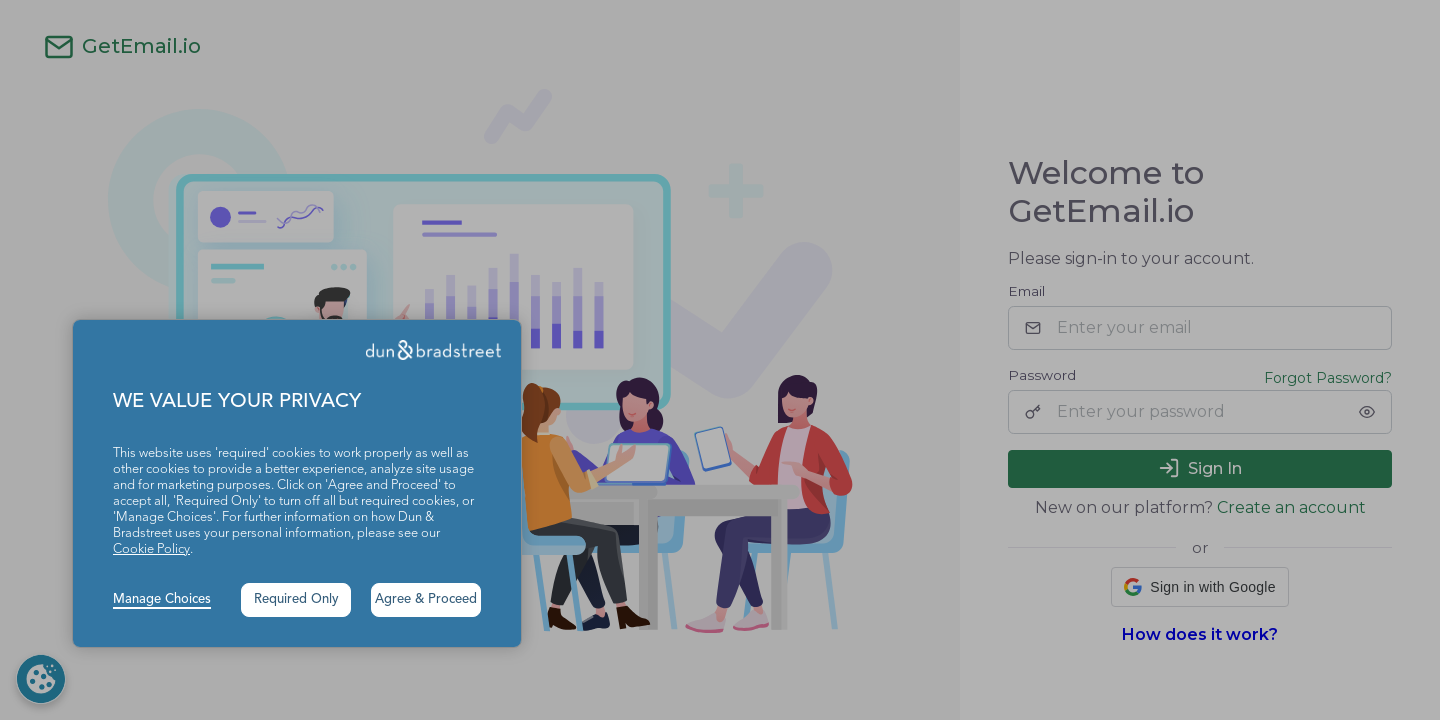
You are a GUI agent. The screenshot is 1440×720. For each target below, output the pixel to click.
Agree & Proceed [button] (426, 599)
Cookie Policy (151, 549)
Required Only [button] (296, 599)
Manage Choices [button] (162, 599)
